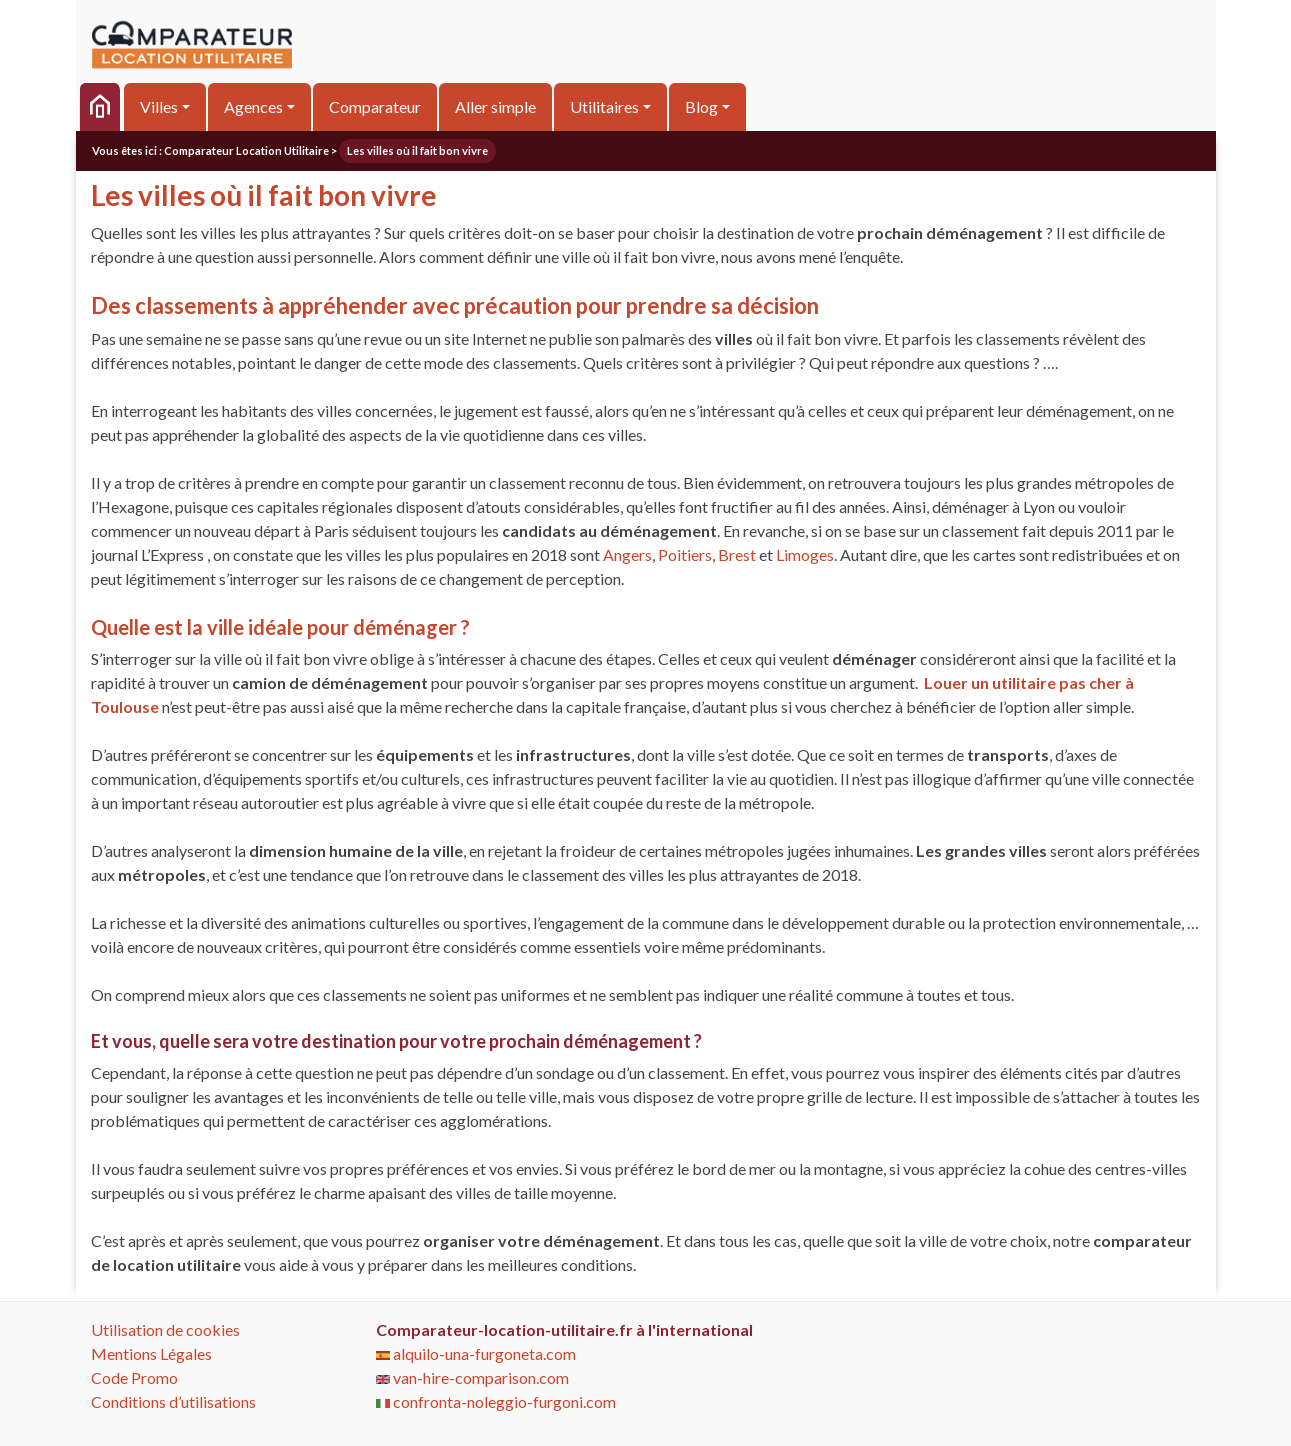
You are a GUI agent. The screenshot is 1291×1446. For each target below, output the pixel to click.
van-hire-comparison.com (472, 1377)
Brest (737, 554)
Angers (627, 554)
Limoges (805, 554)
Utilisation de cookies (165, 1329)
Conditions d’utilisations (173, 1401)
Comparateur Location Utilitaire (246, 150)
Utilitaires (604, 106)
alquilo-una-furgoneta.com (476, 1353)
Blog (701, 106)
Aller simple (495, 106)
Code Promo (134, 1377)
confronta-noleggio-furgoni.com (496, 1401)
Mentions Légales (151, 1353)
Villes (159, 106)
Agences (253, 106)
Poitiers (685, 554)
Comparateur (375, 106)
